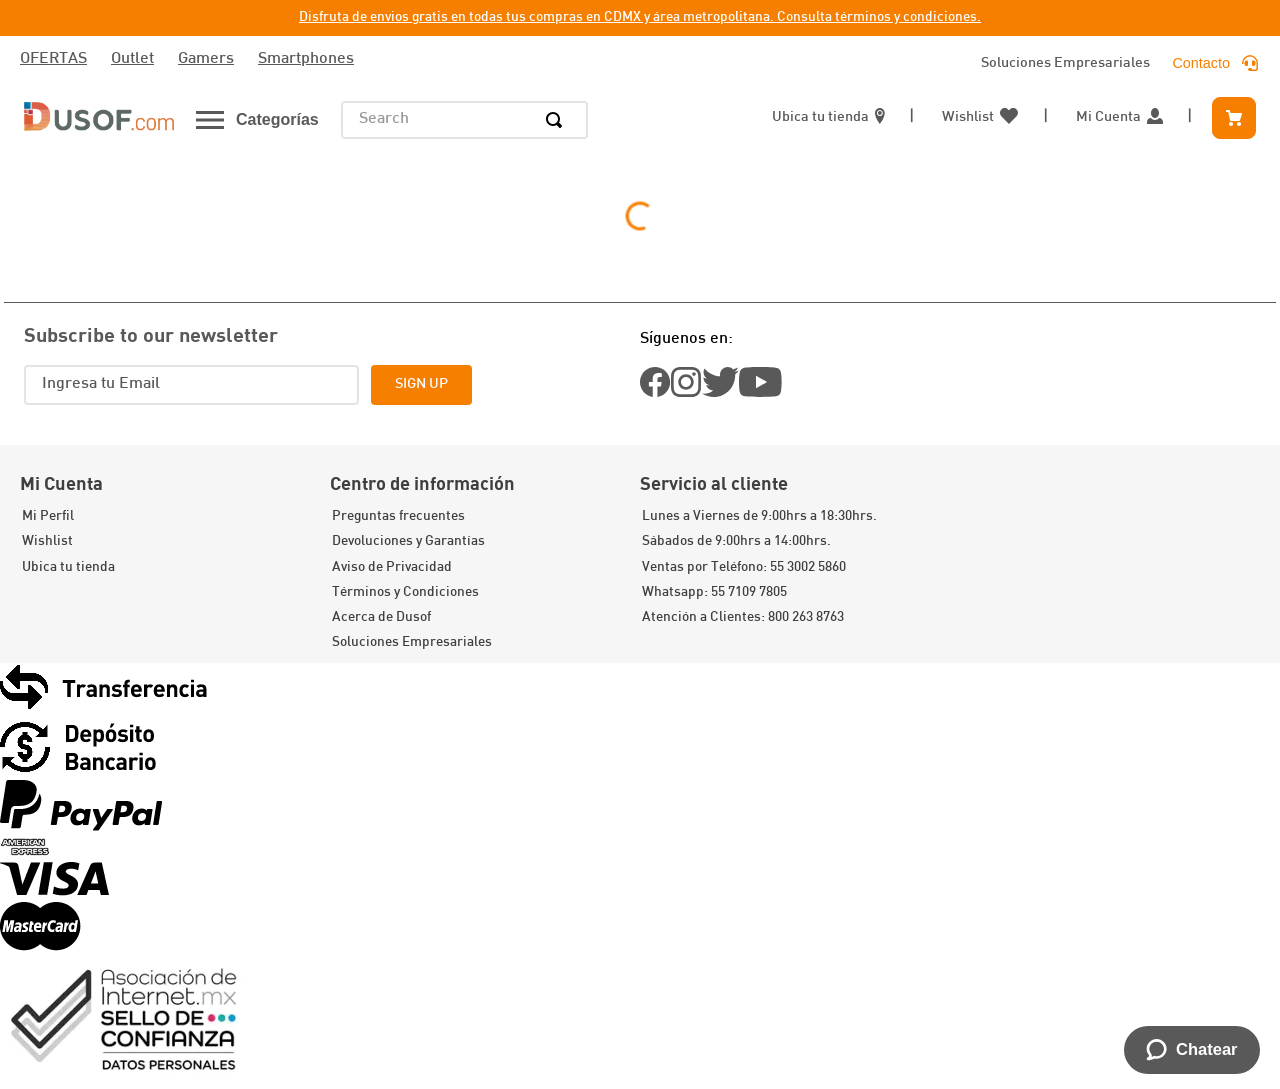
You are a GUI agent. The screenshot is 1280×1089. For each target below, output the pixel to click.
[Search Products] (558, 120)
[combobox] (464, 120)
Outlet (132, 59)
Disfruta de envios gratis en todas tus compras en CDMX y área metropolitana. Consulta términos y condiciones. (640, 17)
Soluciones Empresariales (1065, 63)
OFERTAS (53, 59)
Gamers (206, 59)
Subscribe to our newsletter (151, 334)
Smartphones (306, 59)
